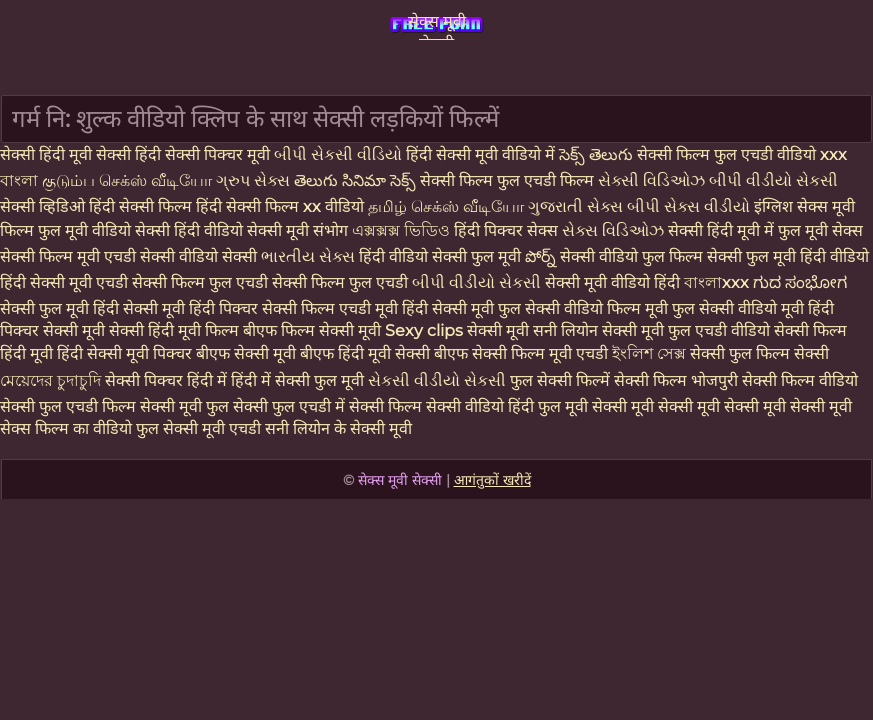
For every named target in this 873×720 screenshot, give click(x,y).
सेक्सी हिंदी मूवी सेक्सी (67, 154)
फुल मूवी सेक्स (820, 230)
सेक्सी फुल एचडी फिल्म (70, 406)
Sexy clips (426, 330)
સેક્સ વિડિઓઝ (615, 230)
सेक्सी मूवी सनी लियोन (532, 330)
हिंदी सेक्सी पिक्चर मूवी (202, 154)
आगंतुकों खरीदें (492, 480)
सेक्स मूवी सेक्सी (437, 26)
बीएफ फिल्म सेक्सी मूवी (312, 330)
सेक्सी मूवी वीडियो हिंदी (614, 282)
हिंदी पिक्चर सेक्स (508, 230)
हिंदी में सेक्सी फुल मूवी (299, 380)
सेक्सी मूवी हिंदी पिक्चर (190, 308)
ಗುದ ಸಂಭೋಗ (800, 282)
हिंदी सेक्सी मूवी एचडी (66, 282)
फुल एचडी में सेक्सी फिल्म (347, 406)
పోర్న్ (542, 256)
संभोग (332, 230)
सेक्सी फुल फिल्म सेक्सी (759, 353)
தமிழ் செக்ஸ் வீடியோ (448, 206)
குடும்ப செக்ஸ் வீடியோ (129, 180)
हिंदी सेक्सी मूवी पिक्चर (124, 353)
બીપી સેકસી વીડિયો (340, 154)
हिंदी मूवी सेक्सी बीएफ (403, 353)
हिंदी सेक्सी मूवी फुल (461, 308)
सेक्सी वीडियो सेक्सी (200, 256)
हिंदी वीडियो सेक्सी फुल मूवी (442, 256)
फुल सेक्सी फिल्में (562, 380)
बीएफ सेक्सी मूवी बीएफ (265, 353)
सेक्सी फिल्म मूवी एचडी (70, 256)
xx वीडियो (335, 206)
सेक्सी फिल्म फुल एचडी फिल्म (509, 180)
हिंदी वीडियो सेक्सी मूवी (243, 230)
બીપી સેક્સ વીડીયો (690, 206)
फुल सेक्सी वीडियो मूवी (738, 308)
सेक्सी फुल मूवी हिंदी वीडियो (788, 256)
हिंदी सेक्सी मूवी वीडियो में (482, 154)
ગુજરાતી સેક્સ (577, 206)
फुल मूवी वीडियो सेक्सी (106, 230)
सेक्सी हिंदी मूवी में (723, 230)
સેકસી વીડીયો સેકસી (439, 380)
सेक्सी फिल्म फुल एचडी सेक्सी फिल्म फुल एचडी (272, 282)
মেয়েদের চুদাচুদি (52, 380)
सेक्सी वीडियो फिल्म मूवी (598, 308)
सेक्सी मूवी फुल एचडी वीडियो (686, 330)
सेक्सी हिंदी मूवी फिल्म (174, 330)
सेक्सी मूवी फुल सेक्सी (206, 406)
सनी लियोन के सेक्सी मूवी (338, 428)
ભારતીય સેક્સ (308, 256)
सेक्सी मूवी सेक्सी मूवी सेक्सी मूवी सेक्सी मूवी (722, 406)
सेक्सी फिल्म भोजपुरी (678, 380)
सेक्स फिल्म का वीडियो (68, 428)
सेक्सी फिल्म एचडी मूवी (330, 308)
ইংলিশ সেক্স (651, 353)
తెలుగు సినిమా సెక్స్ (357, 180)
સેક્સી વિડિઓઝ (653, 180)
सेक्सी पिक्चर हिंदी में (168, 380)
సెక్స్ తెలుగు (596, 154)
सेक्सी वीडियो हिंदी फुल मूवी (507, 406)
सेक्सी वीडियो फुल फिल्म (633, 256)
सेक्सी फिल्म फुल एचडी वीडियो (728, 154)
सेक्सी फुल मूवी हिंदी (59, 308)
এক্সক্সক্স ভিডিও (401, 230)
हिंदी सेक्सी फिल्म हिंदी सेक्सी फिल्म (196, 206)
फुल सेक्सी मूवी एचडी (198, 428)
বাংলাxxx (718, 282)
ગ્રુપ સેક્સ (255, 180)
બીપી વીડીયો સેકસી (773, 180)
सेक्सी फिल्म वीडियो (800, 380)
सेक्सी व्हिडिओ (44, 206)
